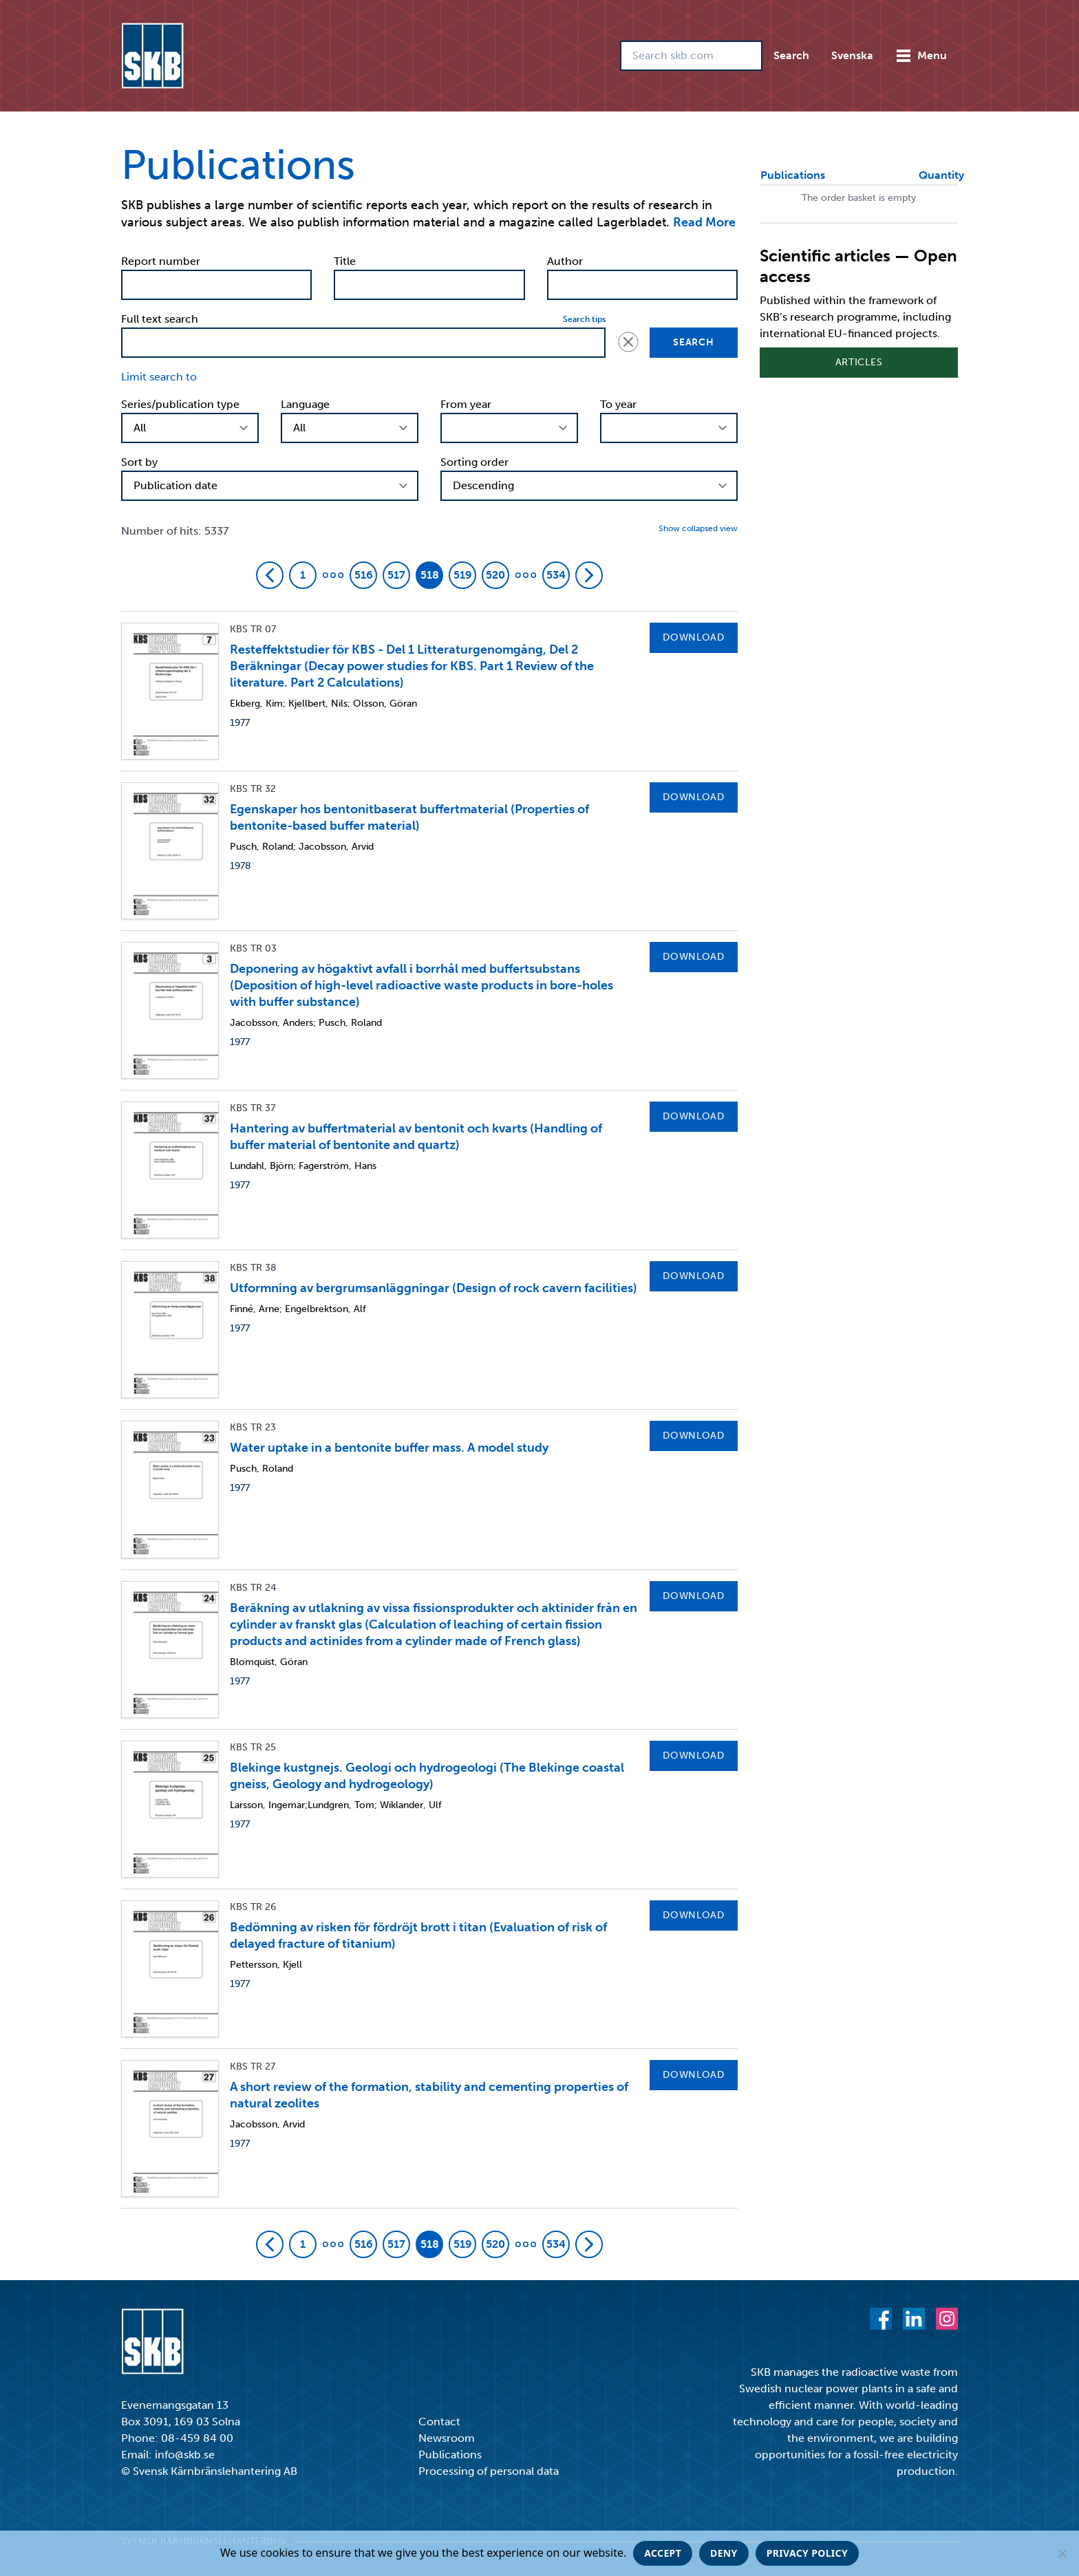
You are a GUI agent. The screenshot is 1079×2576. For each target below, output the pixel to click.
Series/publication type (180, 404)
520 (495, 574)
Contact (439, 2421)
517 (396, 574)
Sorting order (474, 462)
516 (363, 574)
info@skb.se (185, 2454)
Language (305, 404)
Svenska (852, 55)
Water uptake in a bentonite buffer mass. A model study (389, 1447)
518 (429, 574)
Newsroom (446, 2438)
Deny (724, 2552)
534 (556, 574)
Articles (859, 362)
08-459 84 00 (197, 2438)
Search (791, 55)
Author (565, 261)
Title (345, 261)
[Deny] (1062, 2553)
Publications (450, 2454)
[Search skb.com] (691, 56)
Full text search (159, 318)
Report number (160, 261)
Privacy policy (807, 2552)
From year (465, 404)
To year (618, 404)
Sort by (139, 462)
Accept (662, 2552)
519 (462, 574)
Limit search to (159, 376)
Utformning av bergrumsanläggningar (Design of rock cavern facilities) (433, 1288)
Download (694, 637)
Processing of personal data (488, 2471)
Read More (704, 222)
